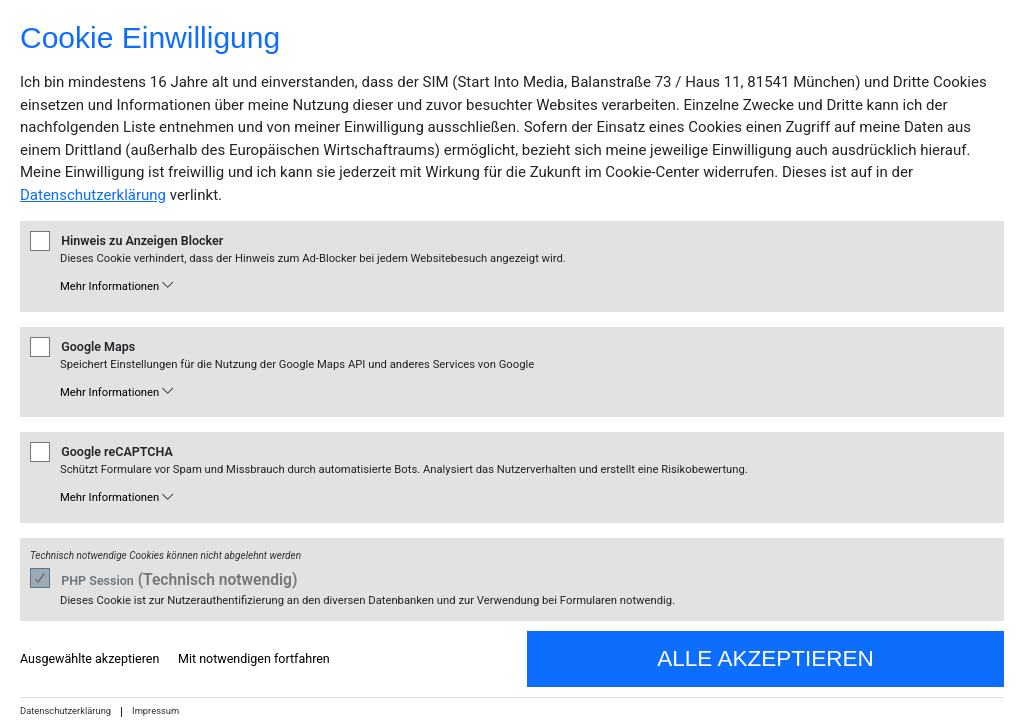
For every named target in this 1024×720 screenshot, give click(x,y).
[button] (524, 287)
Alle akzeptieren (765, 658)
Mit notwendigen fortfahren (254, 658)
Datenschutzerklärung (93, 195)
